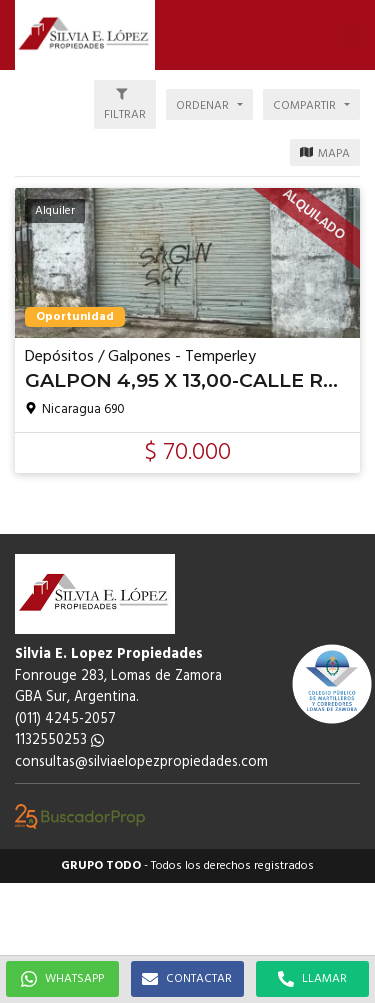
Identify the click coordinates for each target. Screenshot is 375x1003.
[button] (350, 35)
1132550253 (59, 740)
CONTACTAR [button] (187, 979)
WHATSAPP (62, 979)
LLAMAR (312, 979)
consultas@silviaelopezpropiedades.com (141, 762)
